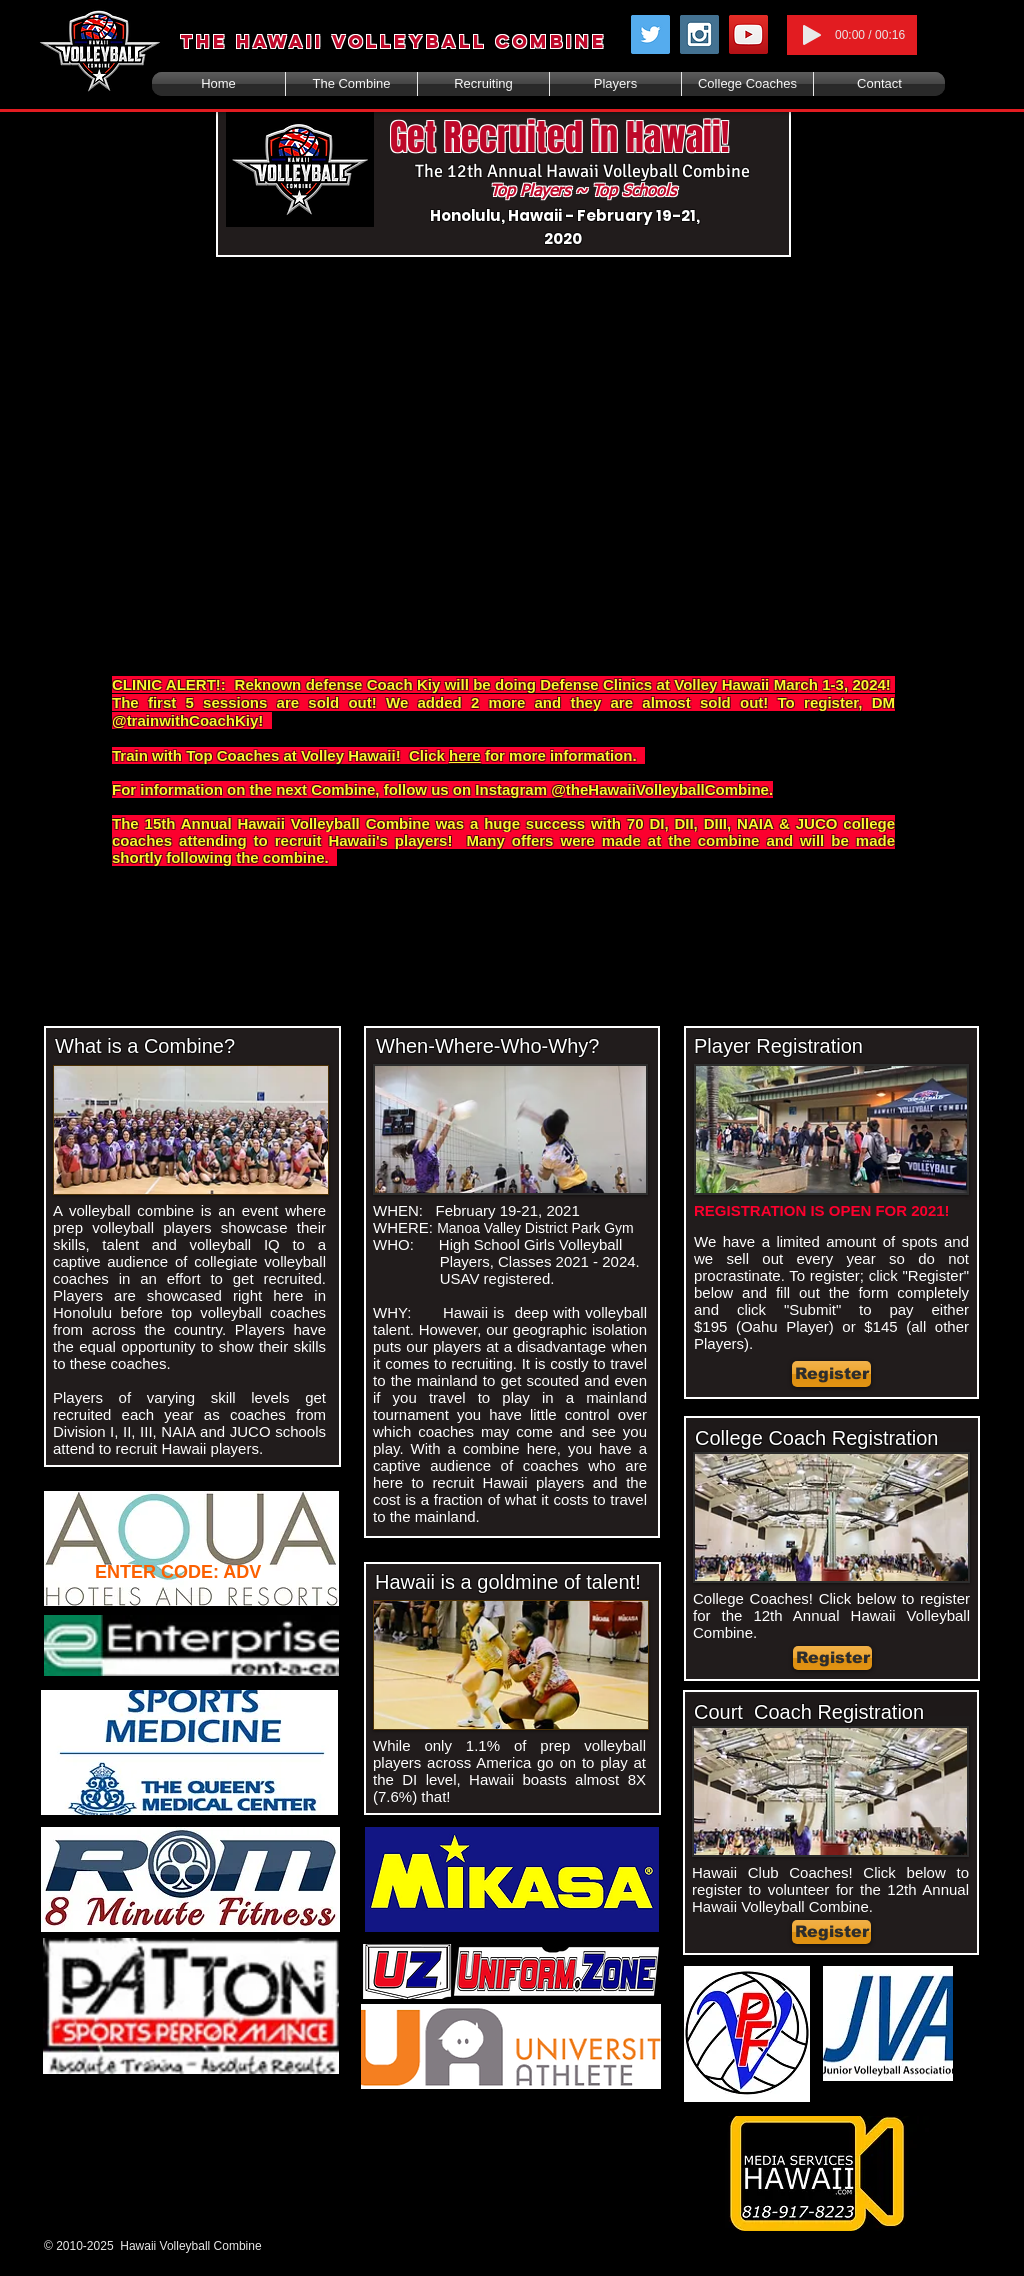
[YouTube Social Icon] (748, 34)
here (465, 755)
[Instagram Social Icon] (699, 34)
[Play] (812, 35)
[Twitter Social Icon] (650, 34)
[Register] (831, 1374)
